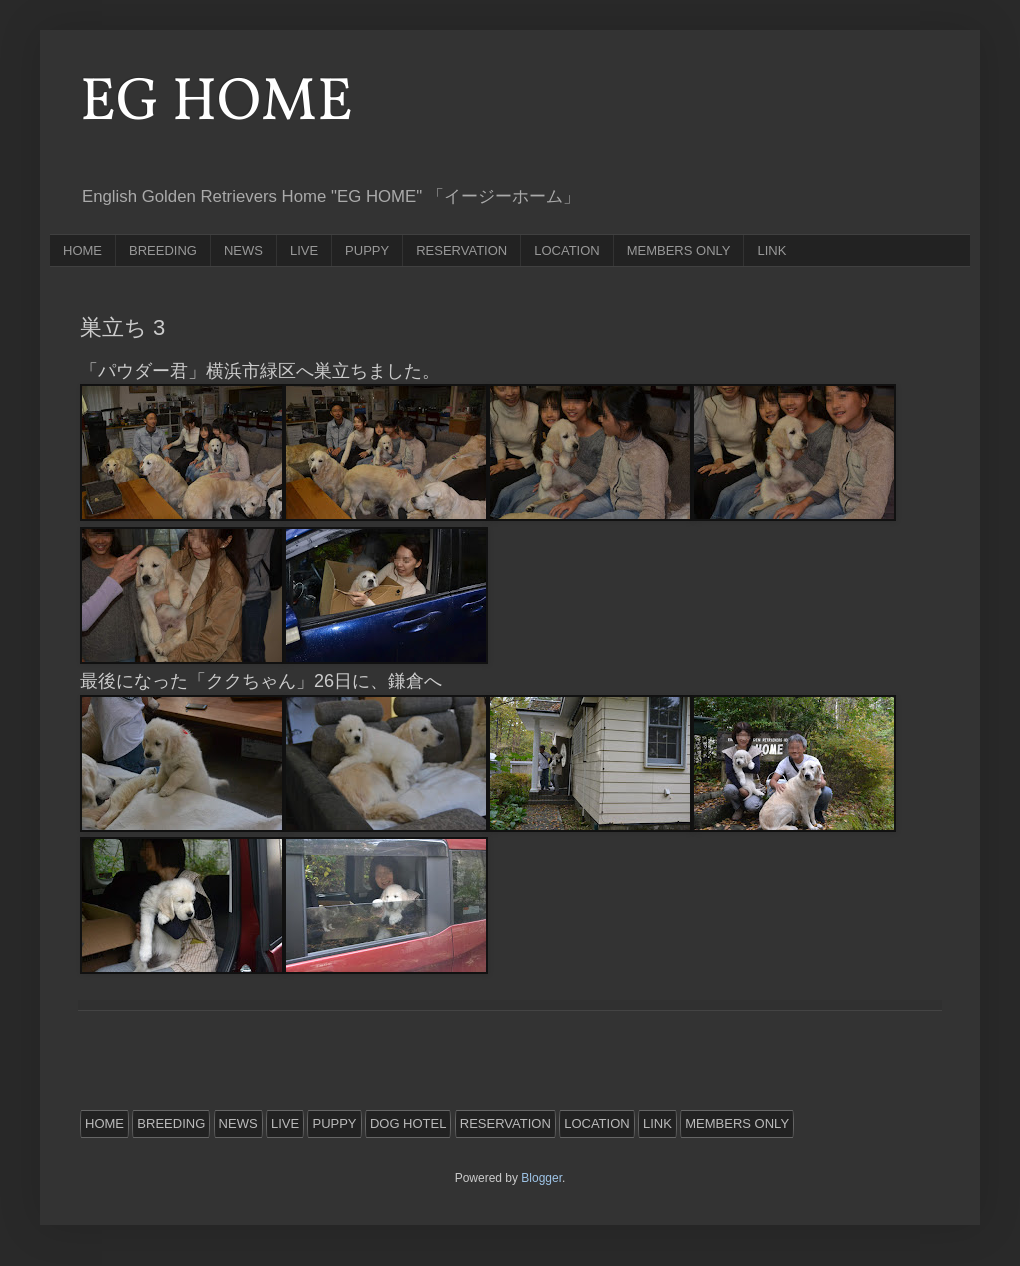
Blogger (541, 1178)
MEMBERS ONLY (679, 250)
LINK (771, 250)
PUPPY (367, 250)
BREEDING (163, 250)
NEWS (243, 250)
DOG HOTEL (408, 1123)
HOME (82, 250)
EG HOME (216, 103)
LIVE (304, 250)
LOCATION (567, 250)
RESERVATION (461, 250)
